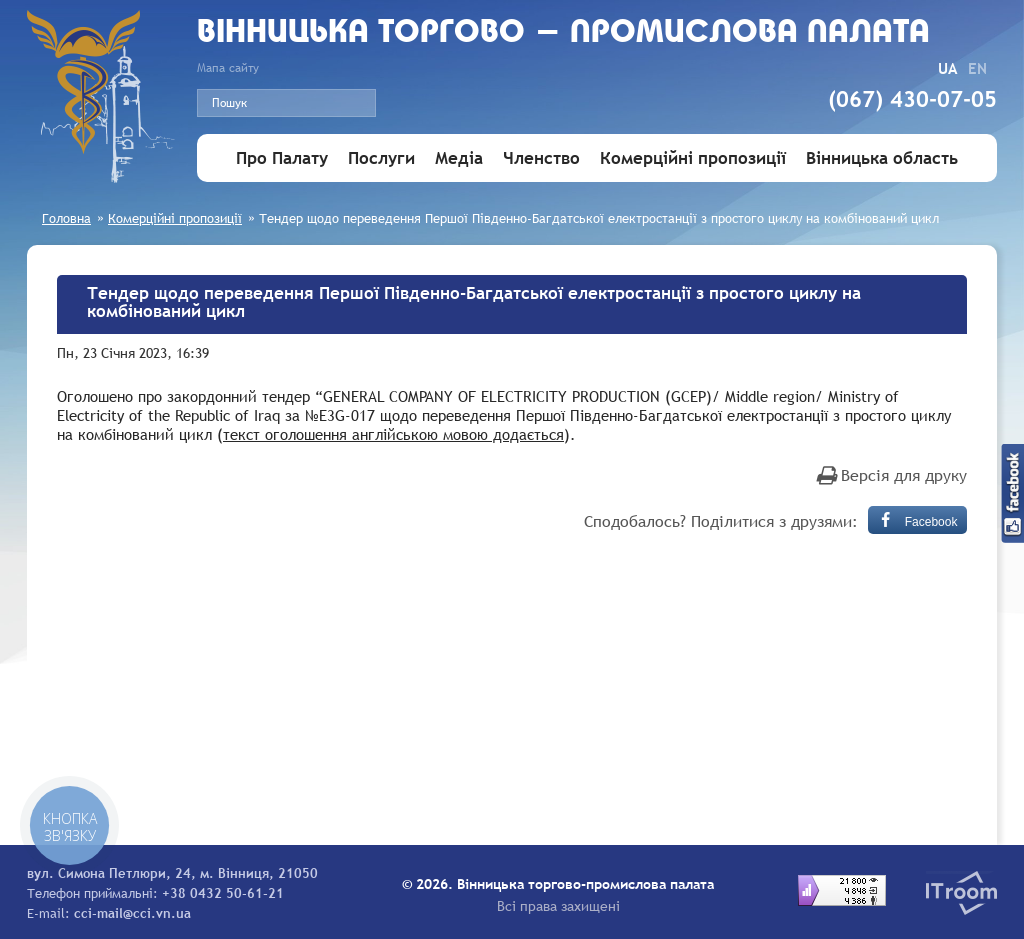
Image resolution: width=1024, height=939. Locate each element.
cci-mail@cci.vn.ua (132, 913)
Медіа (459, 158)
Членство (541, 158)
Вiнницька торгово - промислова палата (563, 33)
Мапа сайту (228, 68)
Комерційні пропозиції (693, 158)
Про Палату (282, 158)
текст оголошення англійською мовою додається (393, 434)
